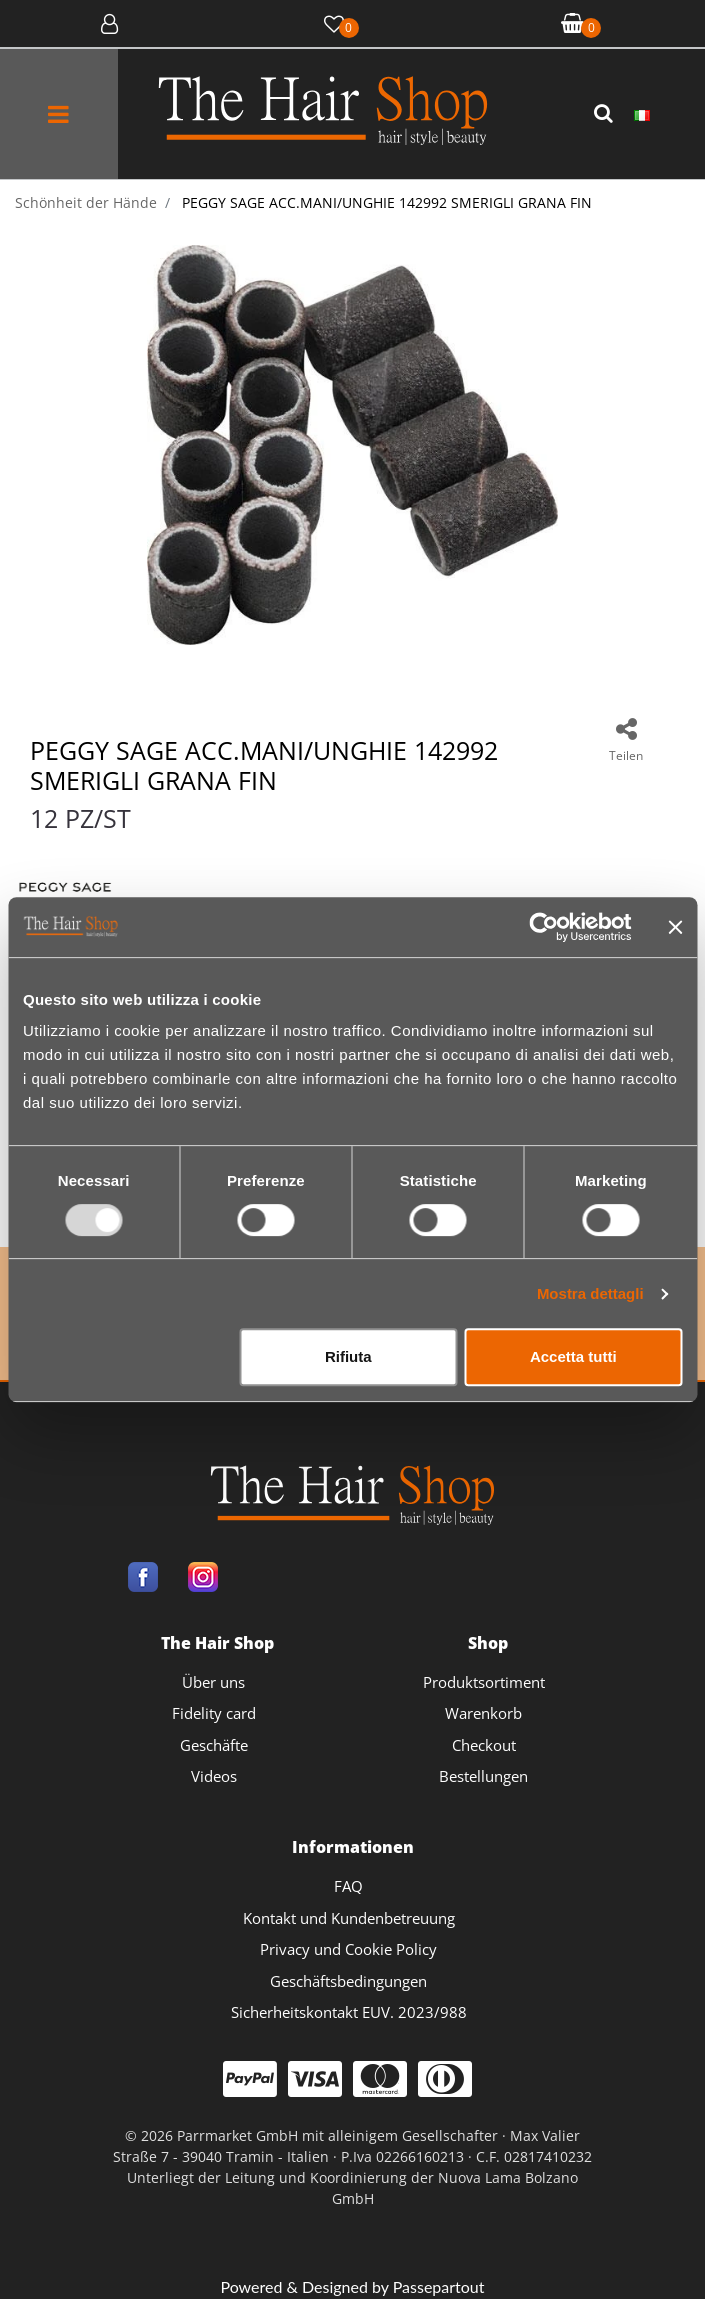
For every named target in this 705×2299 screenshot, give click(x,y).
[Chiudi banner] (675, 927)
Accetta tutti (573, 1356)
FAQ (348, 1886)
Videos (214, 1776)
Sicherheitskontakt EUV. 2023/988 (349, 2012)
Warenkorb (483, 1713)
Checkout (484, 1745)
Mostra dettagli (590, 1293)
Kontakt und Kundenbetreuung (349, 1918)
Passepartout (439, 2286)
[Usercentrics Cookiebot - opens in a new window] (543, 927)
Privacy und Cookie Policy (348, 1949)
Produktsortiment (484, 1682)
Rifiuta (348, 1356)
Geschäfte (214, 1745)
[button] (606, 114)
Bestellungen (483, 1776)
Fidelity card (214, 1713)
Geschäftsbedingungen (348, 1981)
